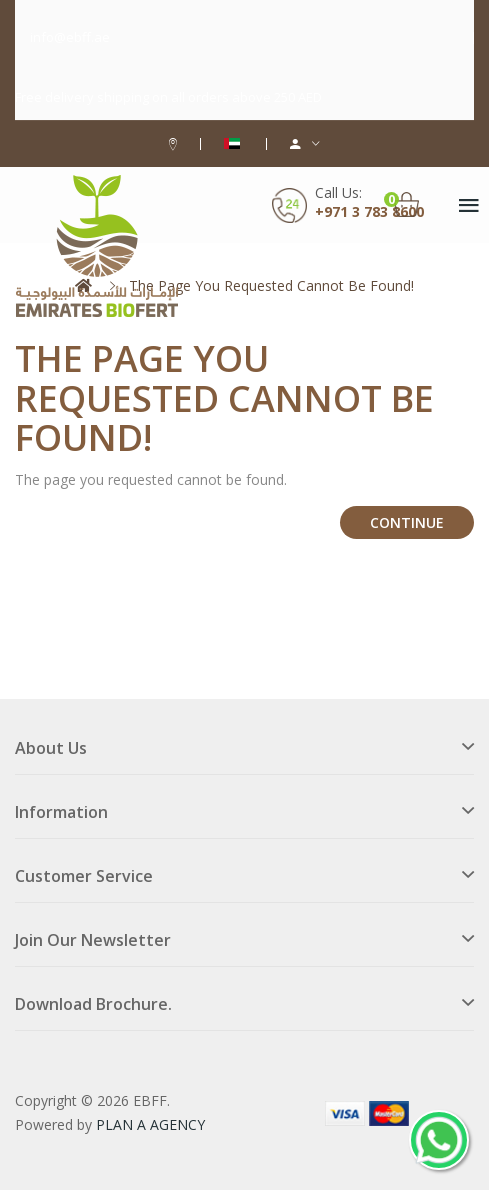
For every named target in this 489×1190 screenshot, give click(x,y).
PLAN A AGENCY (150, 1124)
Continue (407, 522)
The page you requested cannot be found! (271, 285)
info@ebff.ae (70, 37)
